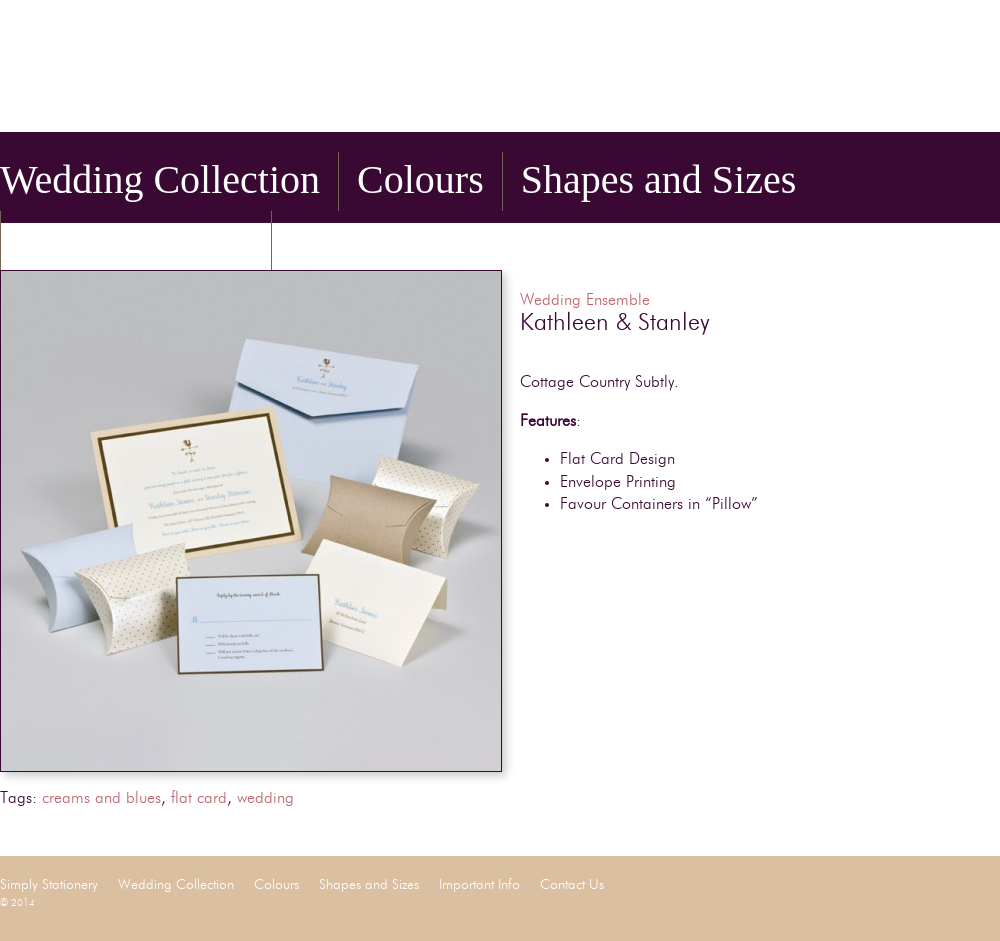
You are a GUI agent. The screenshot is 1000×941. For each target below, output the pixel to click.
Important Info (136, 238)
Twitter (960, 104)
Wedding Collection (160, 179)
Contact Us (379, 238)
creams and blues (101, 799)
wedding (265, 799)
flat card (199, 799)
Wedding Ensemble (585, 301)
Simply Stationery (250, 73)
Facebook (932, 104)
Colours (420, 179)
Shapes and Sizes (659, 179)
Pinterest (988, 104)
